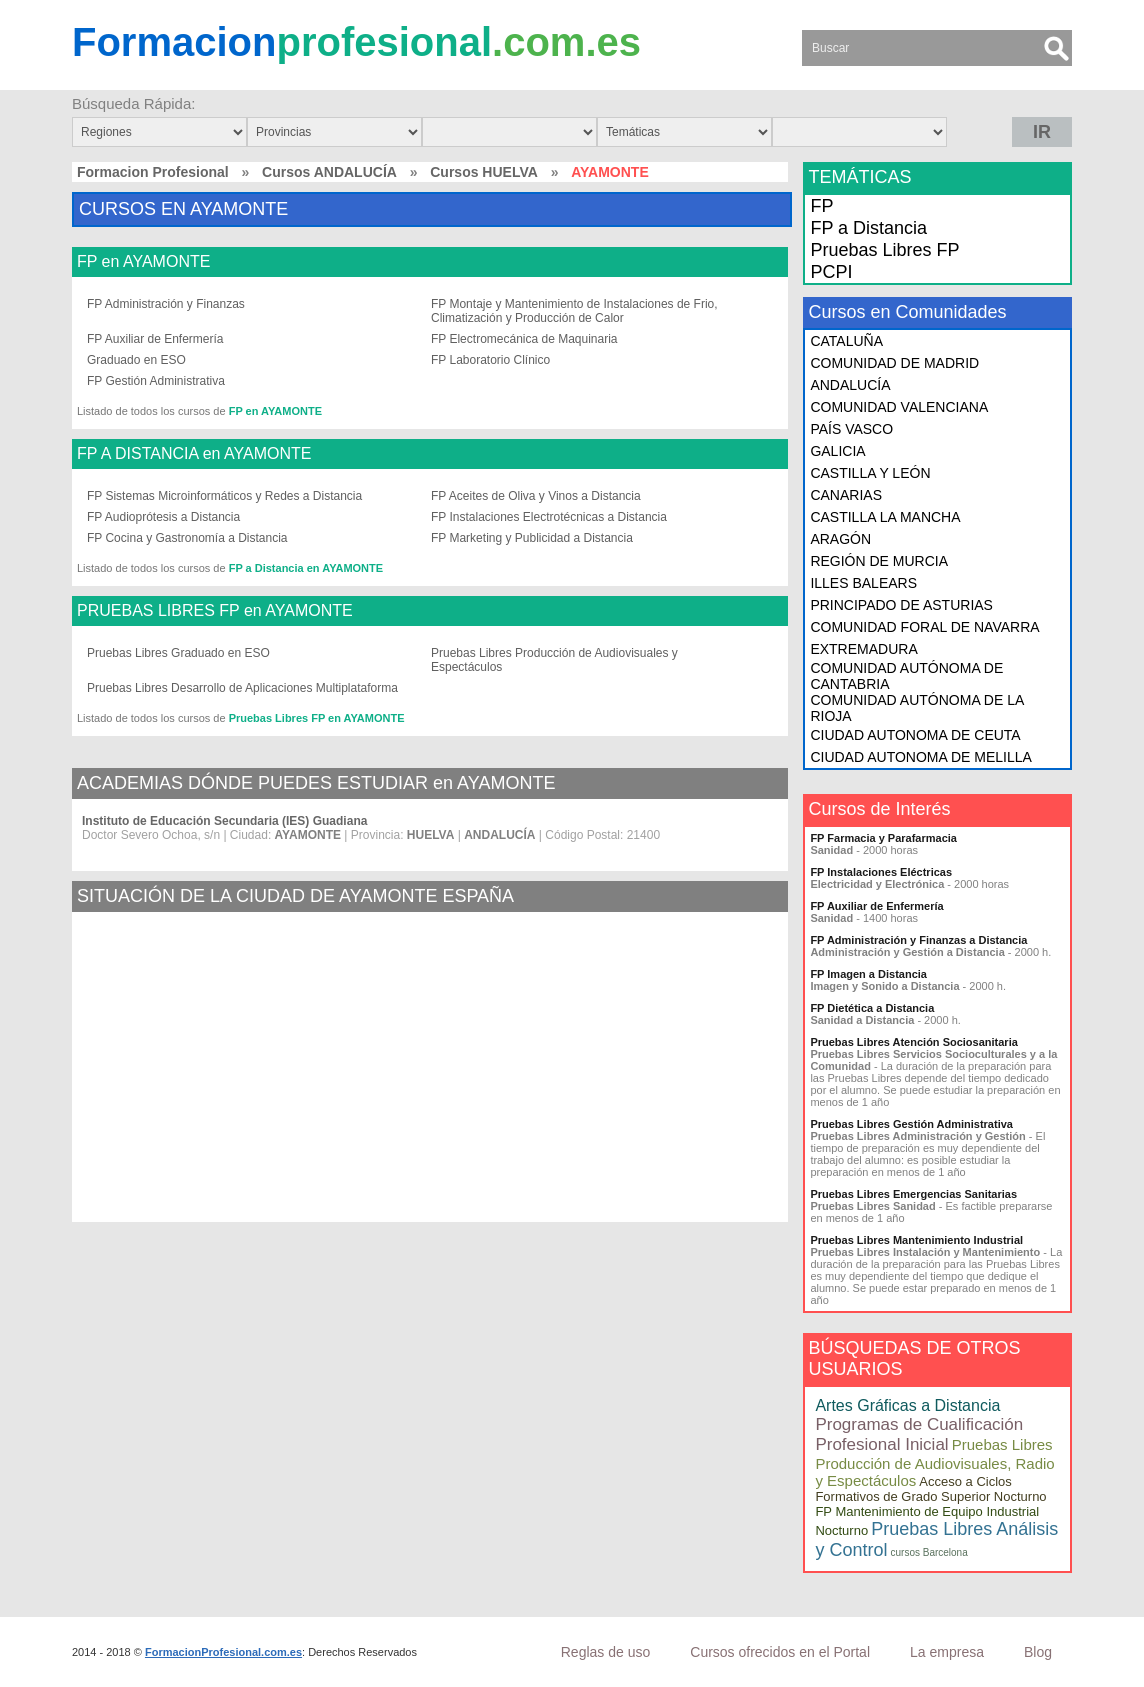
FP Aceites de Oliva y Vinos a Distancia (536, 496)
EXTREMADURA (863, 649)
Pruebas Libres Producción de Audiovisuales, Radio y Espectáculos (934, 1462)
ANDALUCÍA (850, 385)
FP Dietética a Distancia (872, 1008)
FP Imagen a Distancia (868, 974)
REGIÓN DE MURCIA (879, 561)
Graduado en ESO (136, 360)
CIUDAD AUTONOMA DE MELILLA (920, 757)
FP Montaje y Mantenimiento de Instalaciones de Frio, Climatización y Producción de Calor (574, 311)
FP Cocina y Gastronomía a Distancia (187, 538)
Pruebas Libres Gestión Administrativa (911, 1124)
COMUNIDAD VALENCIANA (899, 407)
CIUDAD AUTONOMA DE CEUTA (915, 735)
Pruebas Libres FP (884, 250)
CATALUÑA (846, 341)
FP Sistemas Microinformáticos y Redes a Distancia (224, 496)
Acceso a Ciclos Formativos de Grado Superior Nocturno (930, 1489)
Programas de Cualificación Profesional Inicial (919, 1434)
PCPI (831, 272)
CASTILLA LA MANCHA (885, 517)
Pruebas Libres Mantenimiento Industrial (916, 1240)
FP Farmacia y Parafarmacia (883, 838)
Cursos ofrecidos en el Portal (780, 1652)
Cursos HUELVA (484, 172)
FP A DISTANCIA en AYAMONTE (194, 454)
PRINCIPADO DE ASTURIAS (901, 605)
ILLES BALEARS (863, 583)
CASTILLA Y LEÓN (870, 473)
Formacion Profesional (153, 172)
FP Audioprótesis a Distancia (163, 517)
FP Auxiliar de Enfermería (155, 339)
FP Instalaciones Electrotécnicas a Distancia (549, 517)
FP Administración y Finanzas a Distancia (918, 940)
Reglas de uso (606, 1652)
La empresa (947, 1652)
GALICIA (837, 451)
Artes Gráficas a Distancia (907, 1405)
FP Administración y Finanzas (166, 304)
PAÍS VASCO (851, 429)
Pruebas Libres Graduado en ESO (178, 653)
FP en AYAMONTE (143, 262)
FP (821, 206)
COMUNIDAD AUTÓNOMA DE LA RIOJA (916, 708)
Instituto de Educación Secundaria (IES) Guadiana (224, 821)
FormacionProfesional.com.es (223, 1652)
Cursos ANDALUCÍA (329, 172)
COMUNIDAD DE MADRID (894, 363)
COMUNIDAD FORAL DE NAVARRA (924, 627)
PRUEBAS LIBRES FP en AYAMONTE (215, 611)
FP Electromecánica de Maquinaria (524, 339)
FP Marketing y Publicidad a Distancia (532, 538)
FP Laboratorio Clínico (490, 360)
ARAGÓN (840, 539)
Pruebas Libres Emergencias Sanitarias (913, 1194)
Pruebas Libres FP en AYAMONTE (317, 718)
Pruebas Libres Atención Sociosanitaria (913, 1042)
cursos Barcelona (928, 1552)
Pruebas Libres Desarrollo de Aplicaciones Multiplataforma (242, 688)
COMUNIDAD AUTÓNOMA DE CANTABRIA (906, 676)
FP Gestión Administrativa (156, 381)
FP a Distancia (868, 228)
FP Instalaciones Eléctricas (881, 872)
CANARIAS (846, 495)
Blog (1038, 1652)
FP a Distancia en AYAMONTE (306, 568)
